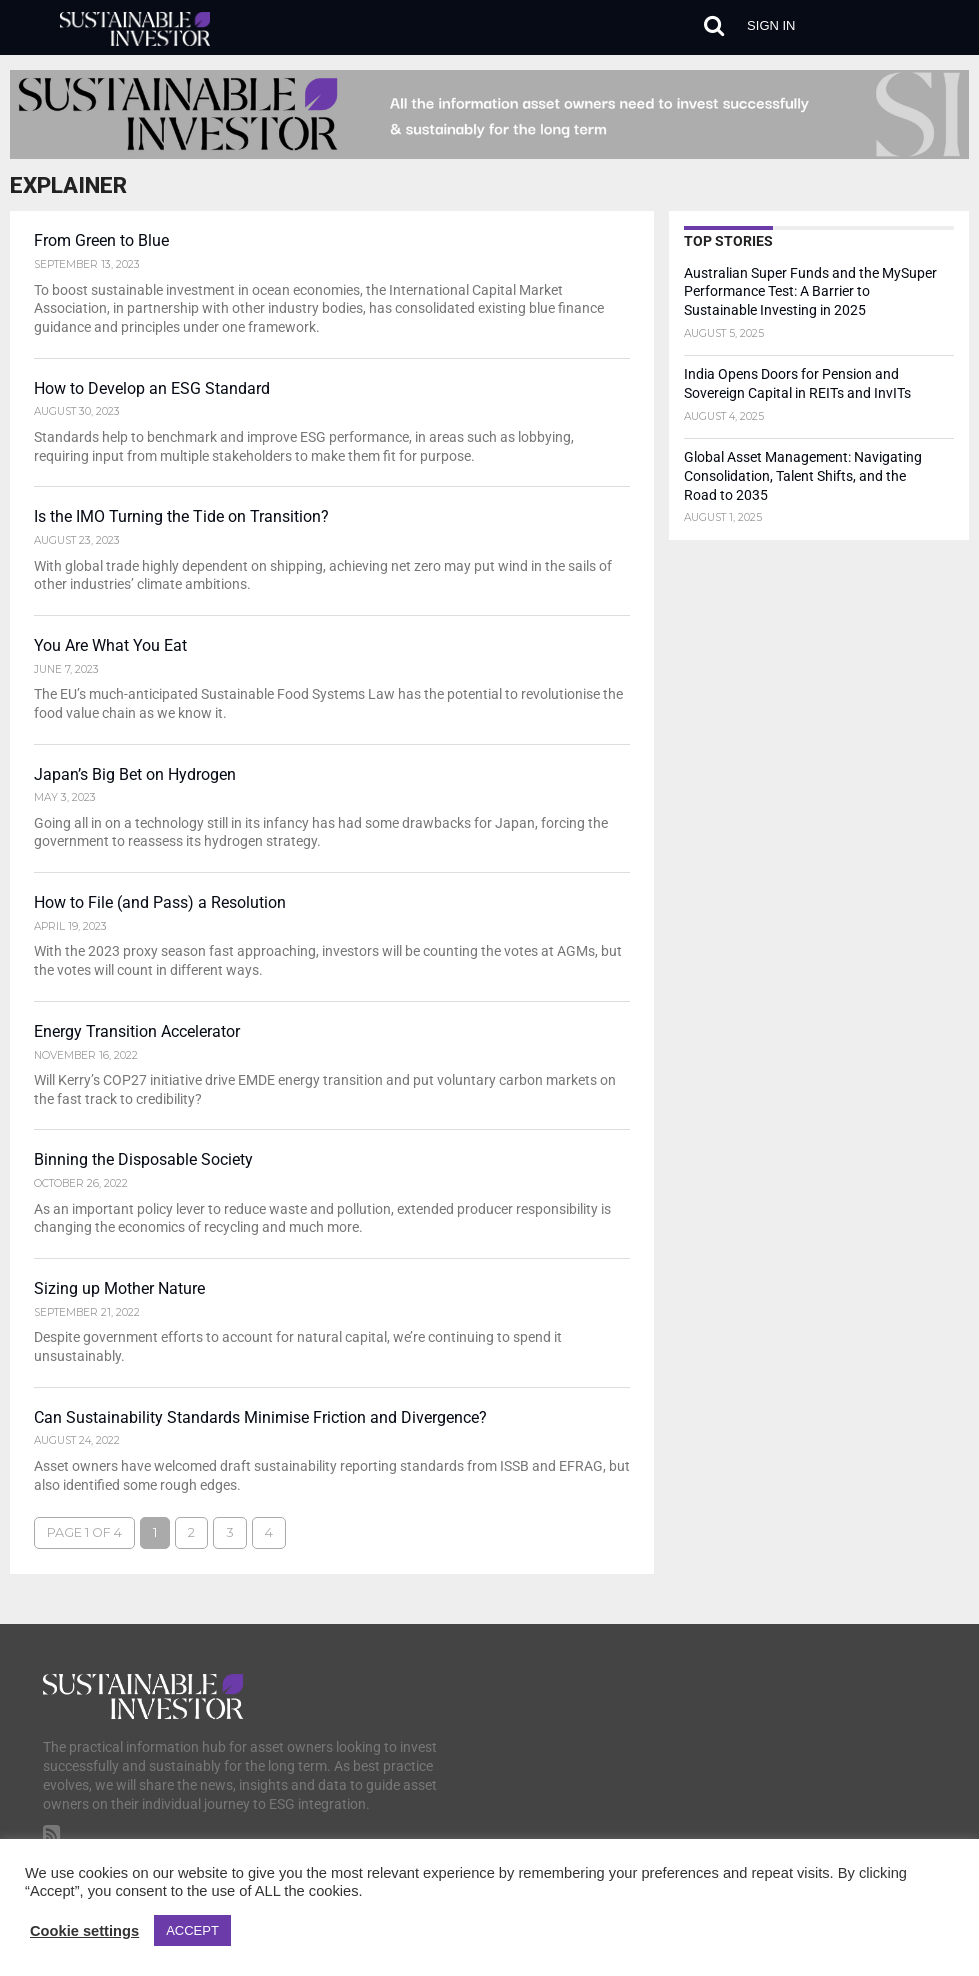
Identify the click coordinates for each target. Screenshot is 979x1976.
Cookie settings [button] (84, 1931)
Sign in (771, 25)
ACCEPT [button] (192, 1930)
